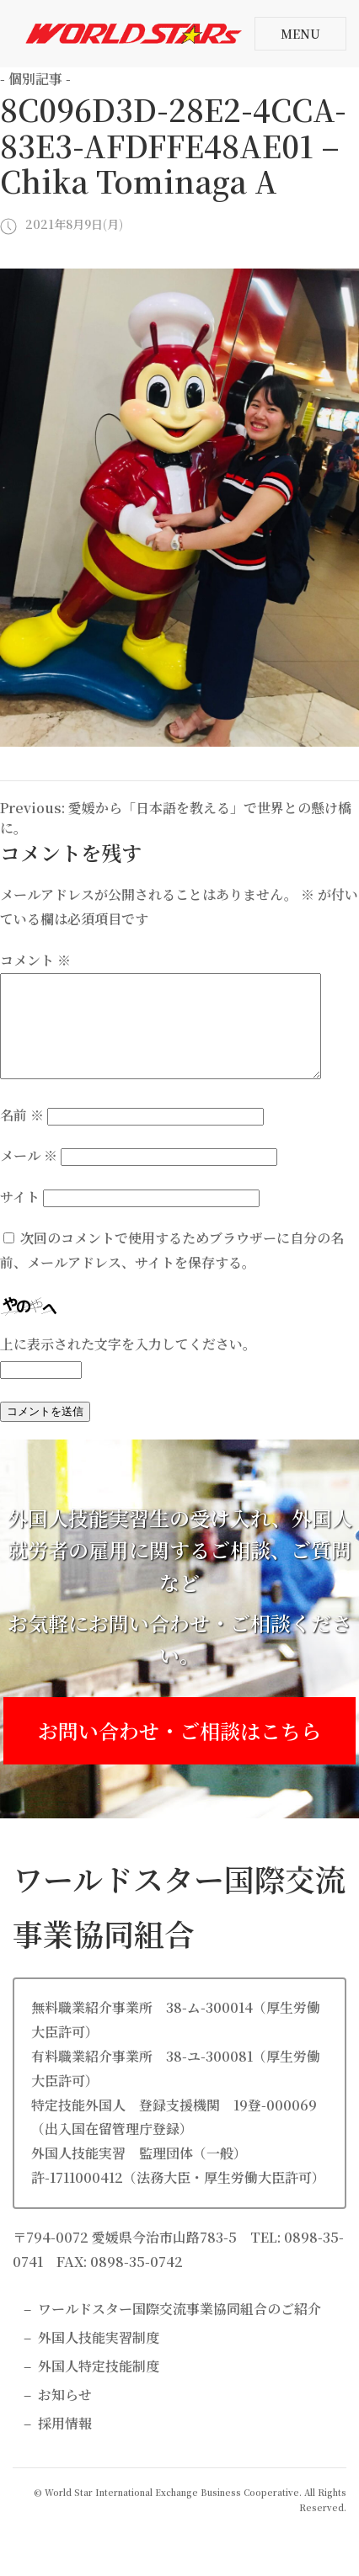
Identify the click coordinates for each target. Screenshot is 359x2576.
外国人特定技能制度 (98, 2386)
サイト (20, 1217)
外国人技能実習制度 (98, 2357)
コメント (35, 960)
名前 (22, 1135)
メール (28, 1175)
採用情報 (65, 2443)
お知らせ (65, 2414)
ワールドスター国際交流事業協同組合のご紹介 (179, 2329)
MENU (300, 33)
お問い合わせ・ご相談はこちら (179, 1750)
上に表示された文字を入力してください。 (128, 1364)
